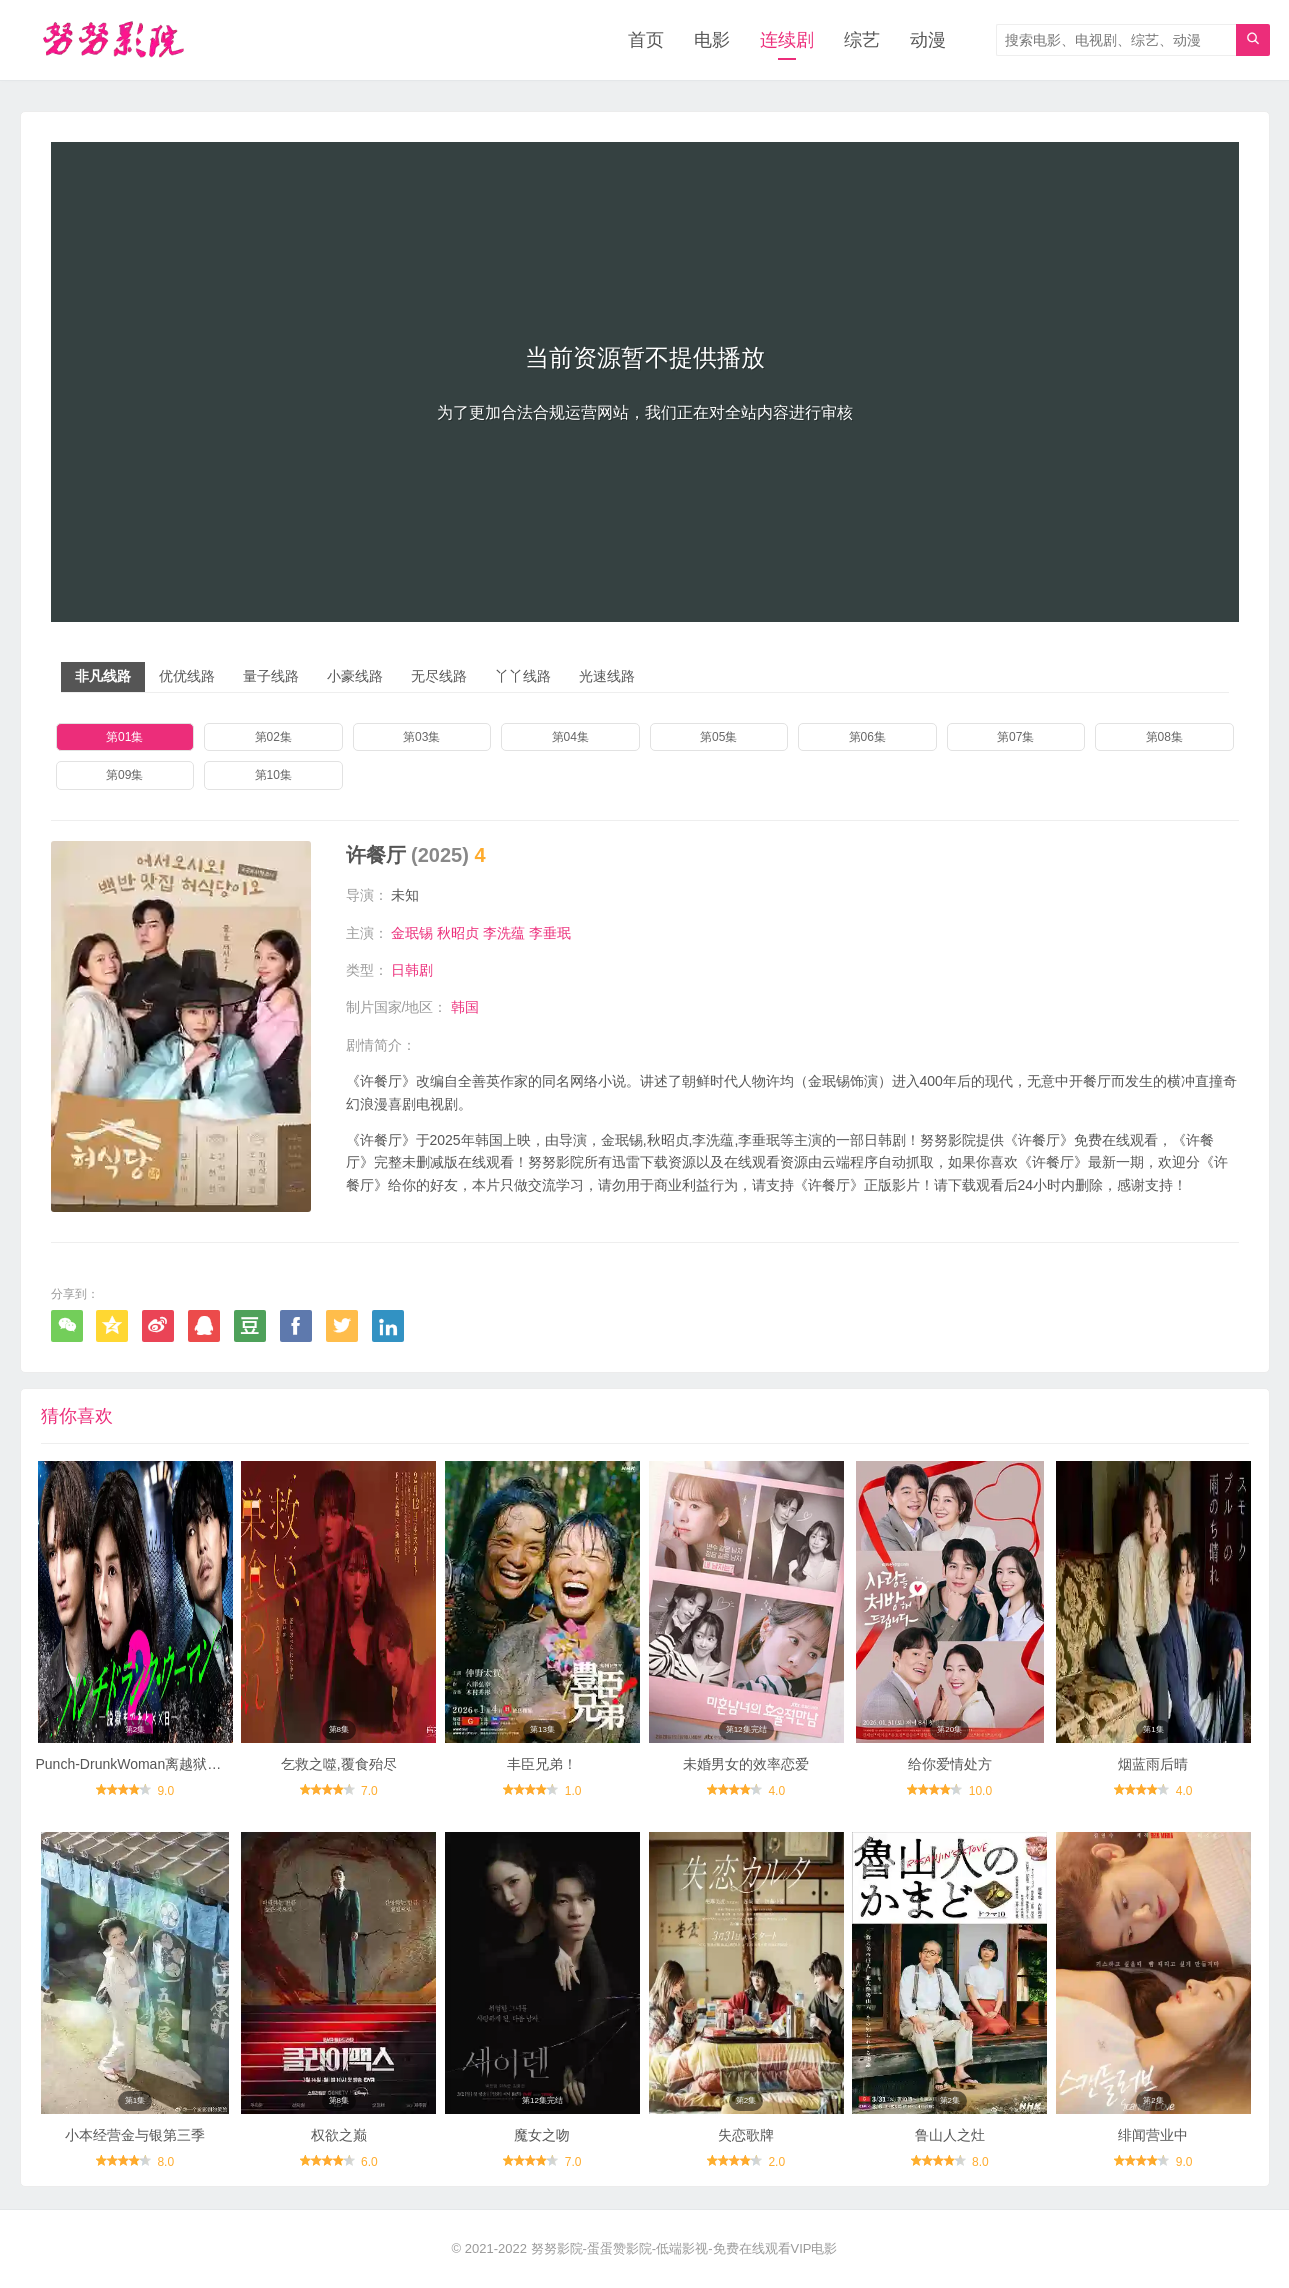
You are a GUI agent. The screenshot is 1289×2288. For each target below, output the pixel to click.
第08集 (1164, 737)
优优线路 (187, 676)
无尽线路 (439, 676)
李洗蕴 (504, 933)
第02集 (273, 737)
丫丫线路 (523, 676)
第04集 (570, 737)
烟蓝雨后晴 (1153, 1764)
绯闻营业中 (1153, 2135)
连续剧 (787, 40)
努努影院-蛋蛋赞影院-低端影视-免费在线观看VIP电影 (684, 2248)
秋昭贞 (458, 933)
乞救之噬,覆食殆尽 (339, 1764)
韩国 (465, 1007)
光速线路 (607, 676)
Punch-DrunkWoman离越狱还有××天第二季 (172, 1764)
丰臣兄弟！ (542, 1764)
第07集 (1015, 737)
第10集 (273, 775)
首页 (646, 40)
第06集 (867, 737)
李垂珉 (550, 933)
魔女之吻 (542, 2135)
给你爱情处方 (950, 1764)
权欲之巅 (339, 2135)
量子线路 (271, 676)
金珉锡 (412, 933)
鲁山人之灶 (950, 2135)
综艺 (862, 40)
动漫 (928, 40)
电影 (712, 40)
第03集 (421, 737)
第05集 (718, 737)
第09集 (124, 775)
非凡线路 (103, 676)
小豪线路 (355, 676)
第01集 (124, 737)
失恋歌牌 (746, 2135)
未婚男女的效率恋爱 (746, 1764)
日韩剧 (412, 970)
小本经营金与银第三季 (135, 2135)
